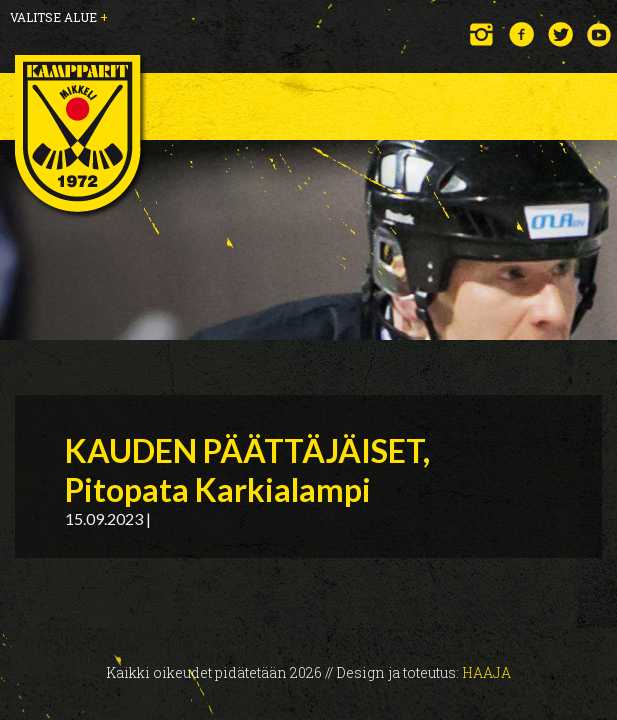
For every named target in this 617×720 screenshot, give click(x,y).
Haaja (486, 672)
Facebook (521, 34)
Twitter (560, 34)
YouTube (599, 34)
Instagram (482, 34)
